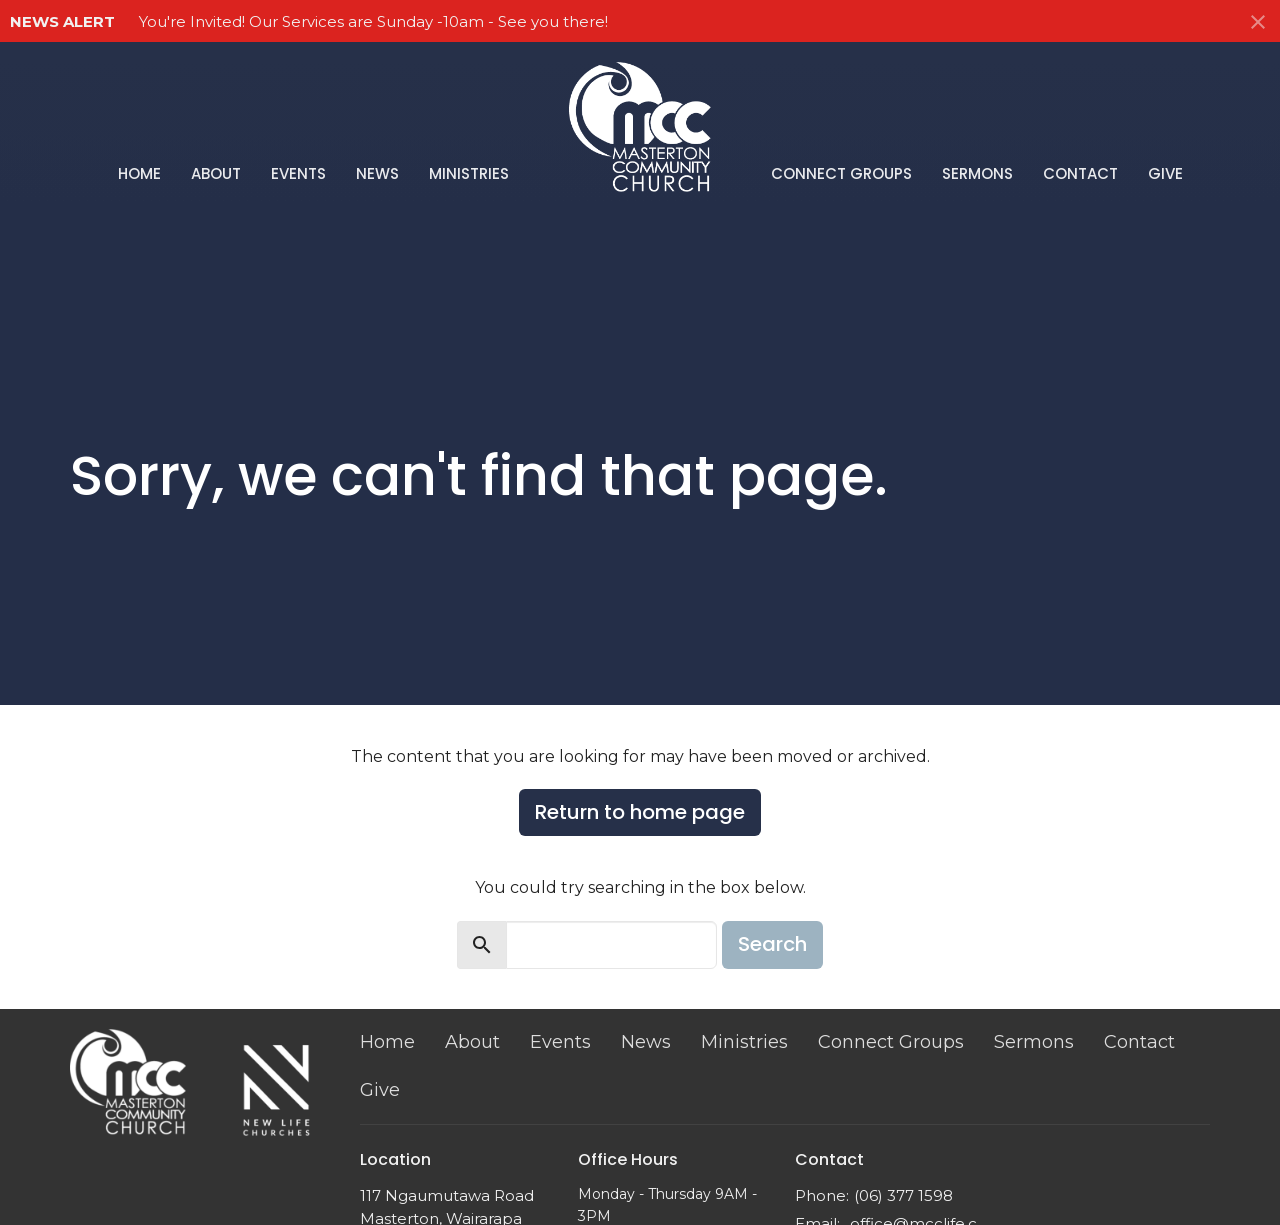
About (216, 173)
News (377, 173)
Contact (1080, 173)
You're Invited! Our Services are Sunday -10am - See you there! (373, 21)
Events (298, 173)
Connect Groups (841, 173)
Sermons (977, 173)
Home (139, 173)
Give (1165, 173)
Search (772, 944)
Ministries (469, 173)
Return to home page (640, 812)
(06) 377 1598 (903, 1195)
